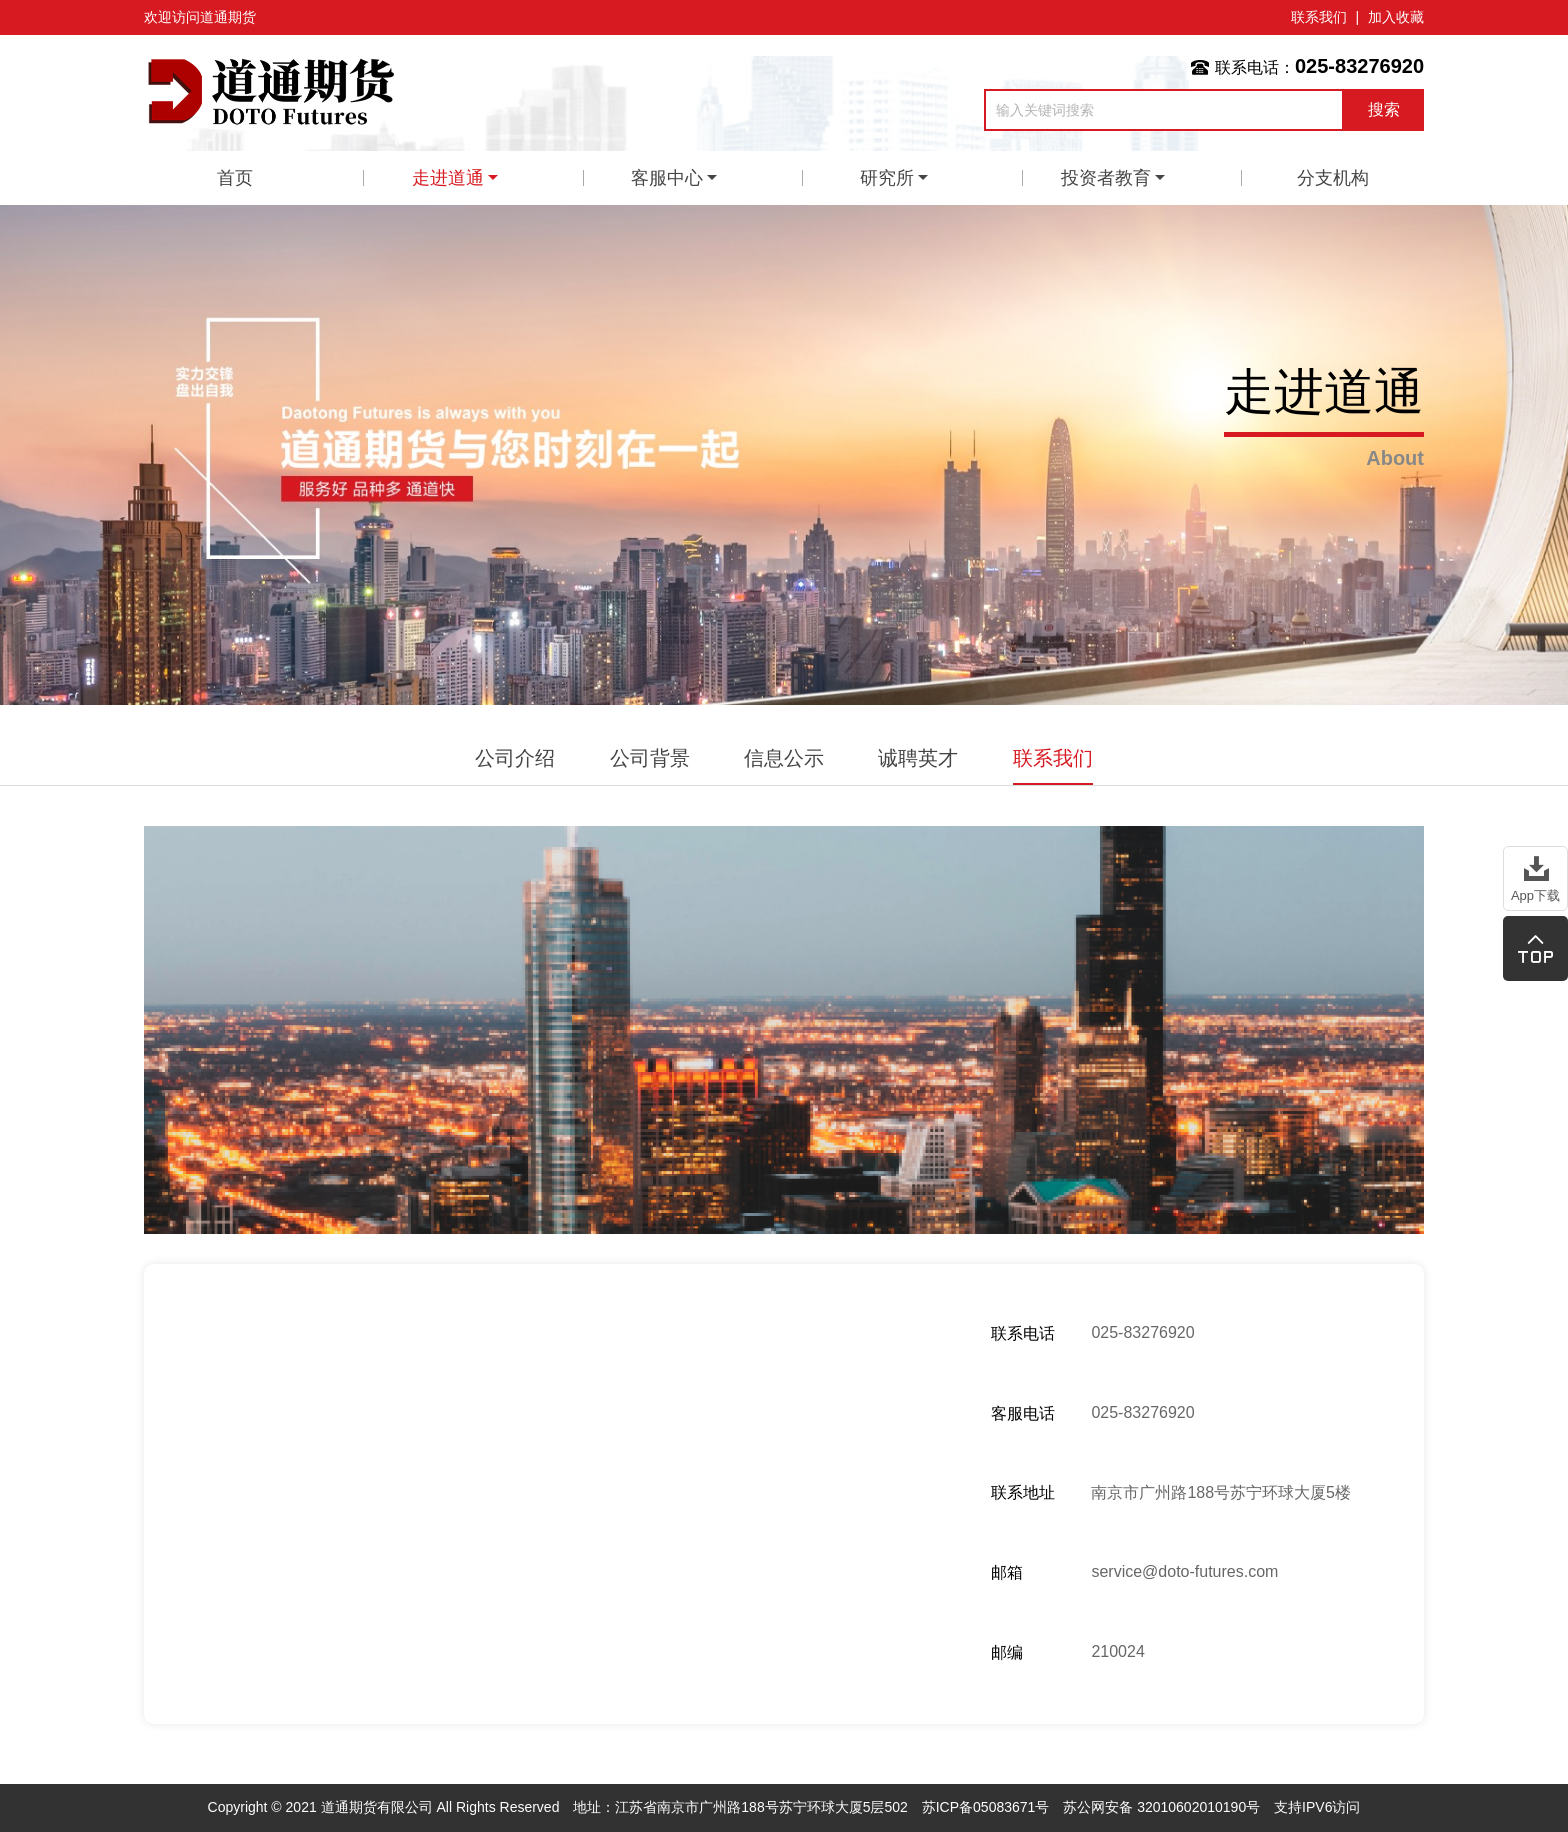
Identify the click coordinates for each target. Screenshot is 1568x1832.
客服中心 (667, 178)
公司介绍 (515, 758)
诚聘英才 (918, 758)
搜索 (1384, 109)
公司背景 (650, 758)
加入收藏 (1396, 17)
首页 (235, 178)
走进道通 (448, 178)
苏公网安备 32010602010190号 (1161, 1807)
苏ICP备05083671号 (986, 1807)
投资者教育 (1106, 178)
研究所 (887, 178)
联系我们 (1319, 17)
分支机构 (1333, 178)
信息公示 (784, 758)
